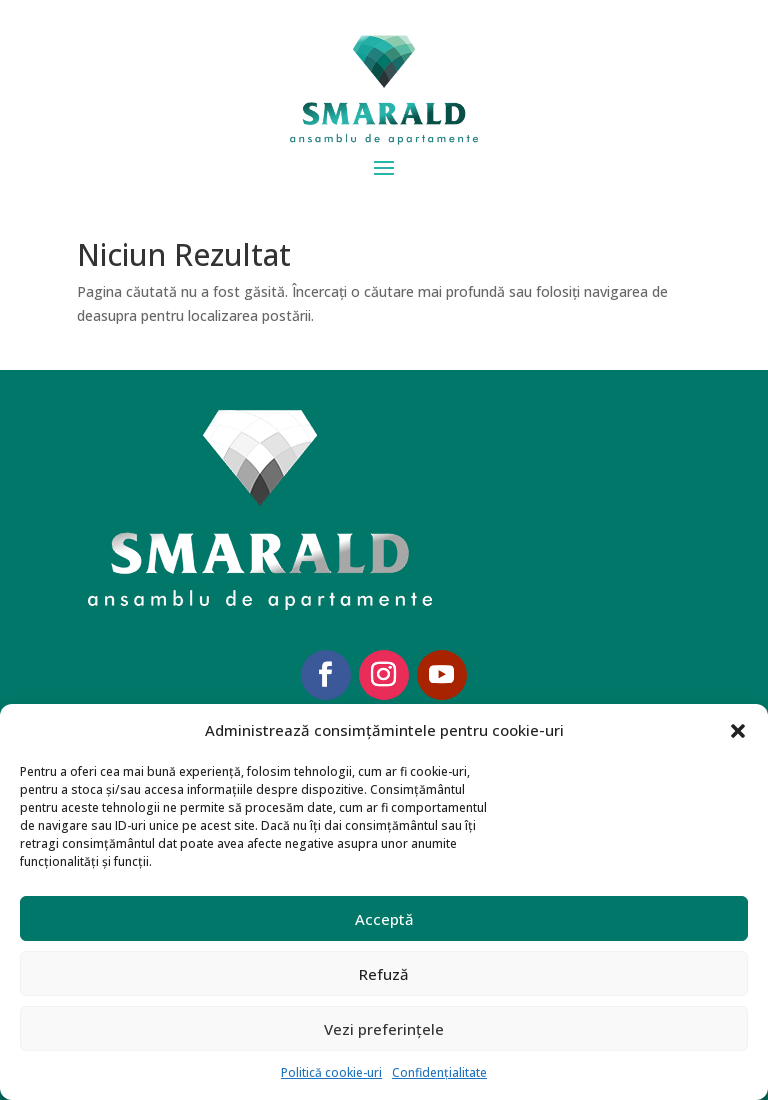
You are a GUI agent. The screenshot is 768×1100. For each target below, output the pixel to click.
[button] (738, 731)
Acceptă (384, 919)
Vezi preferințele (384, 1029)
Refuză (384, 974)
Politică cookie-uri (331, 1072)
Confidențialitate (439, 1072)
